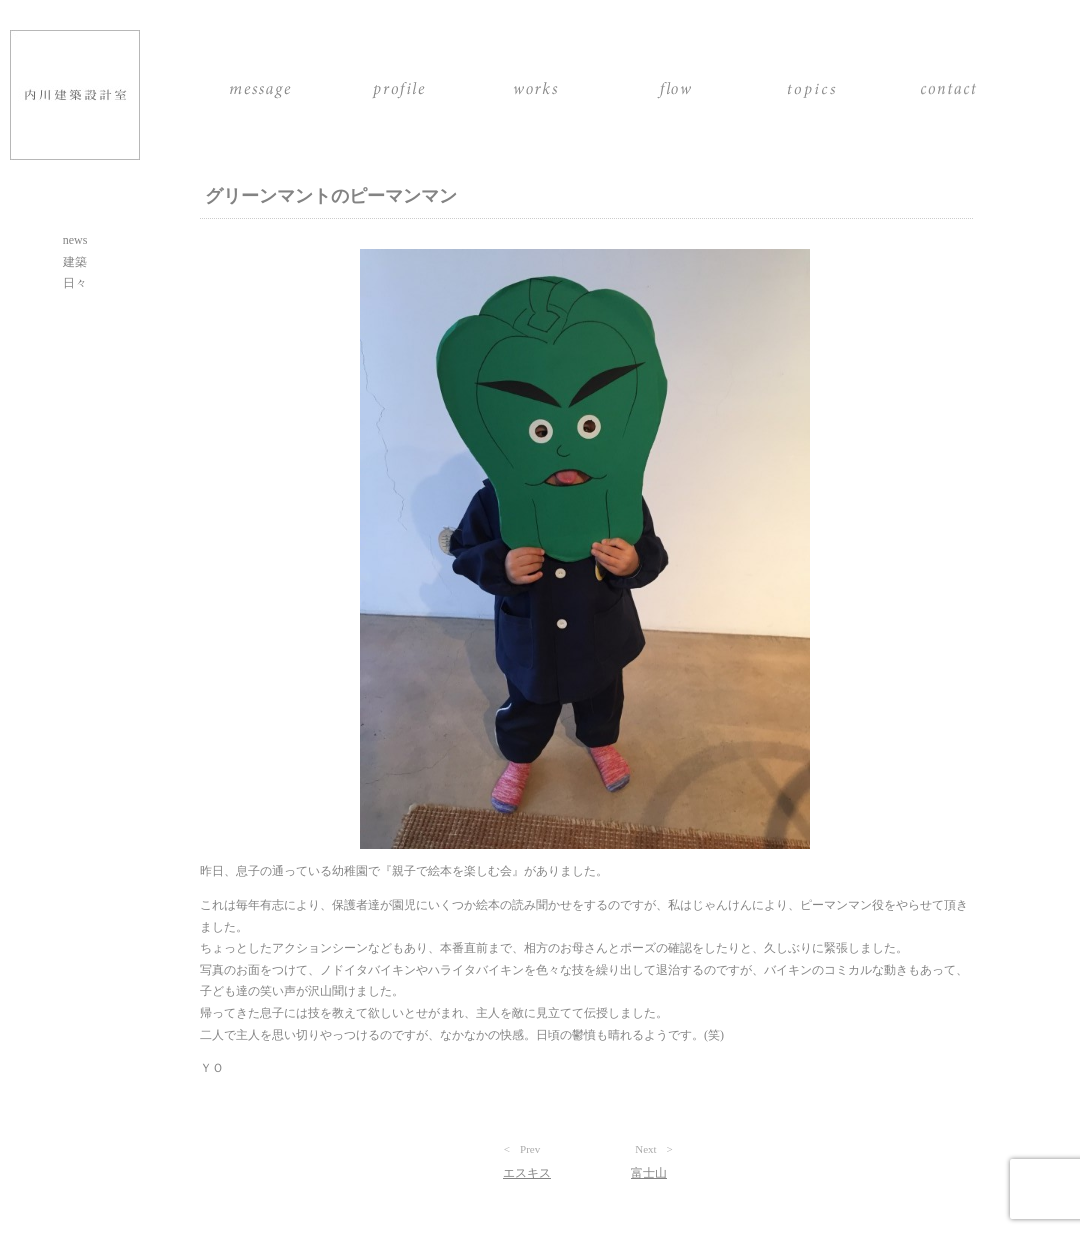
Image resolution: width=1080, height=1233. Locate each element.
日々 (75, 283)
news (75, 240)
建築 (75, 262)
